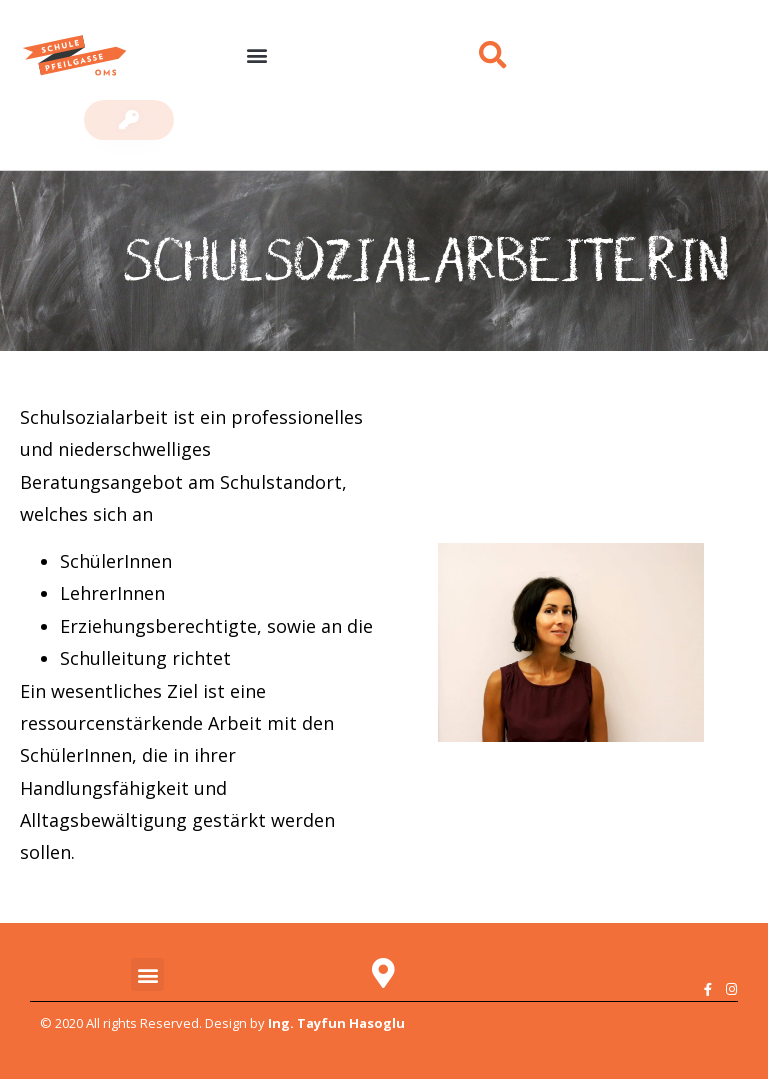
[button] (256, 55)
